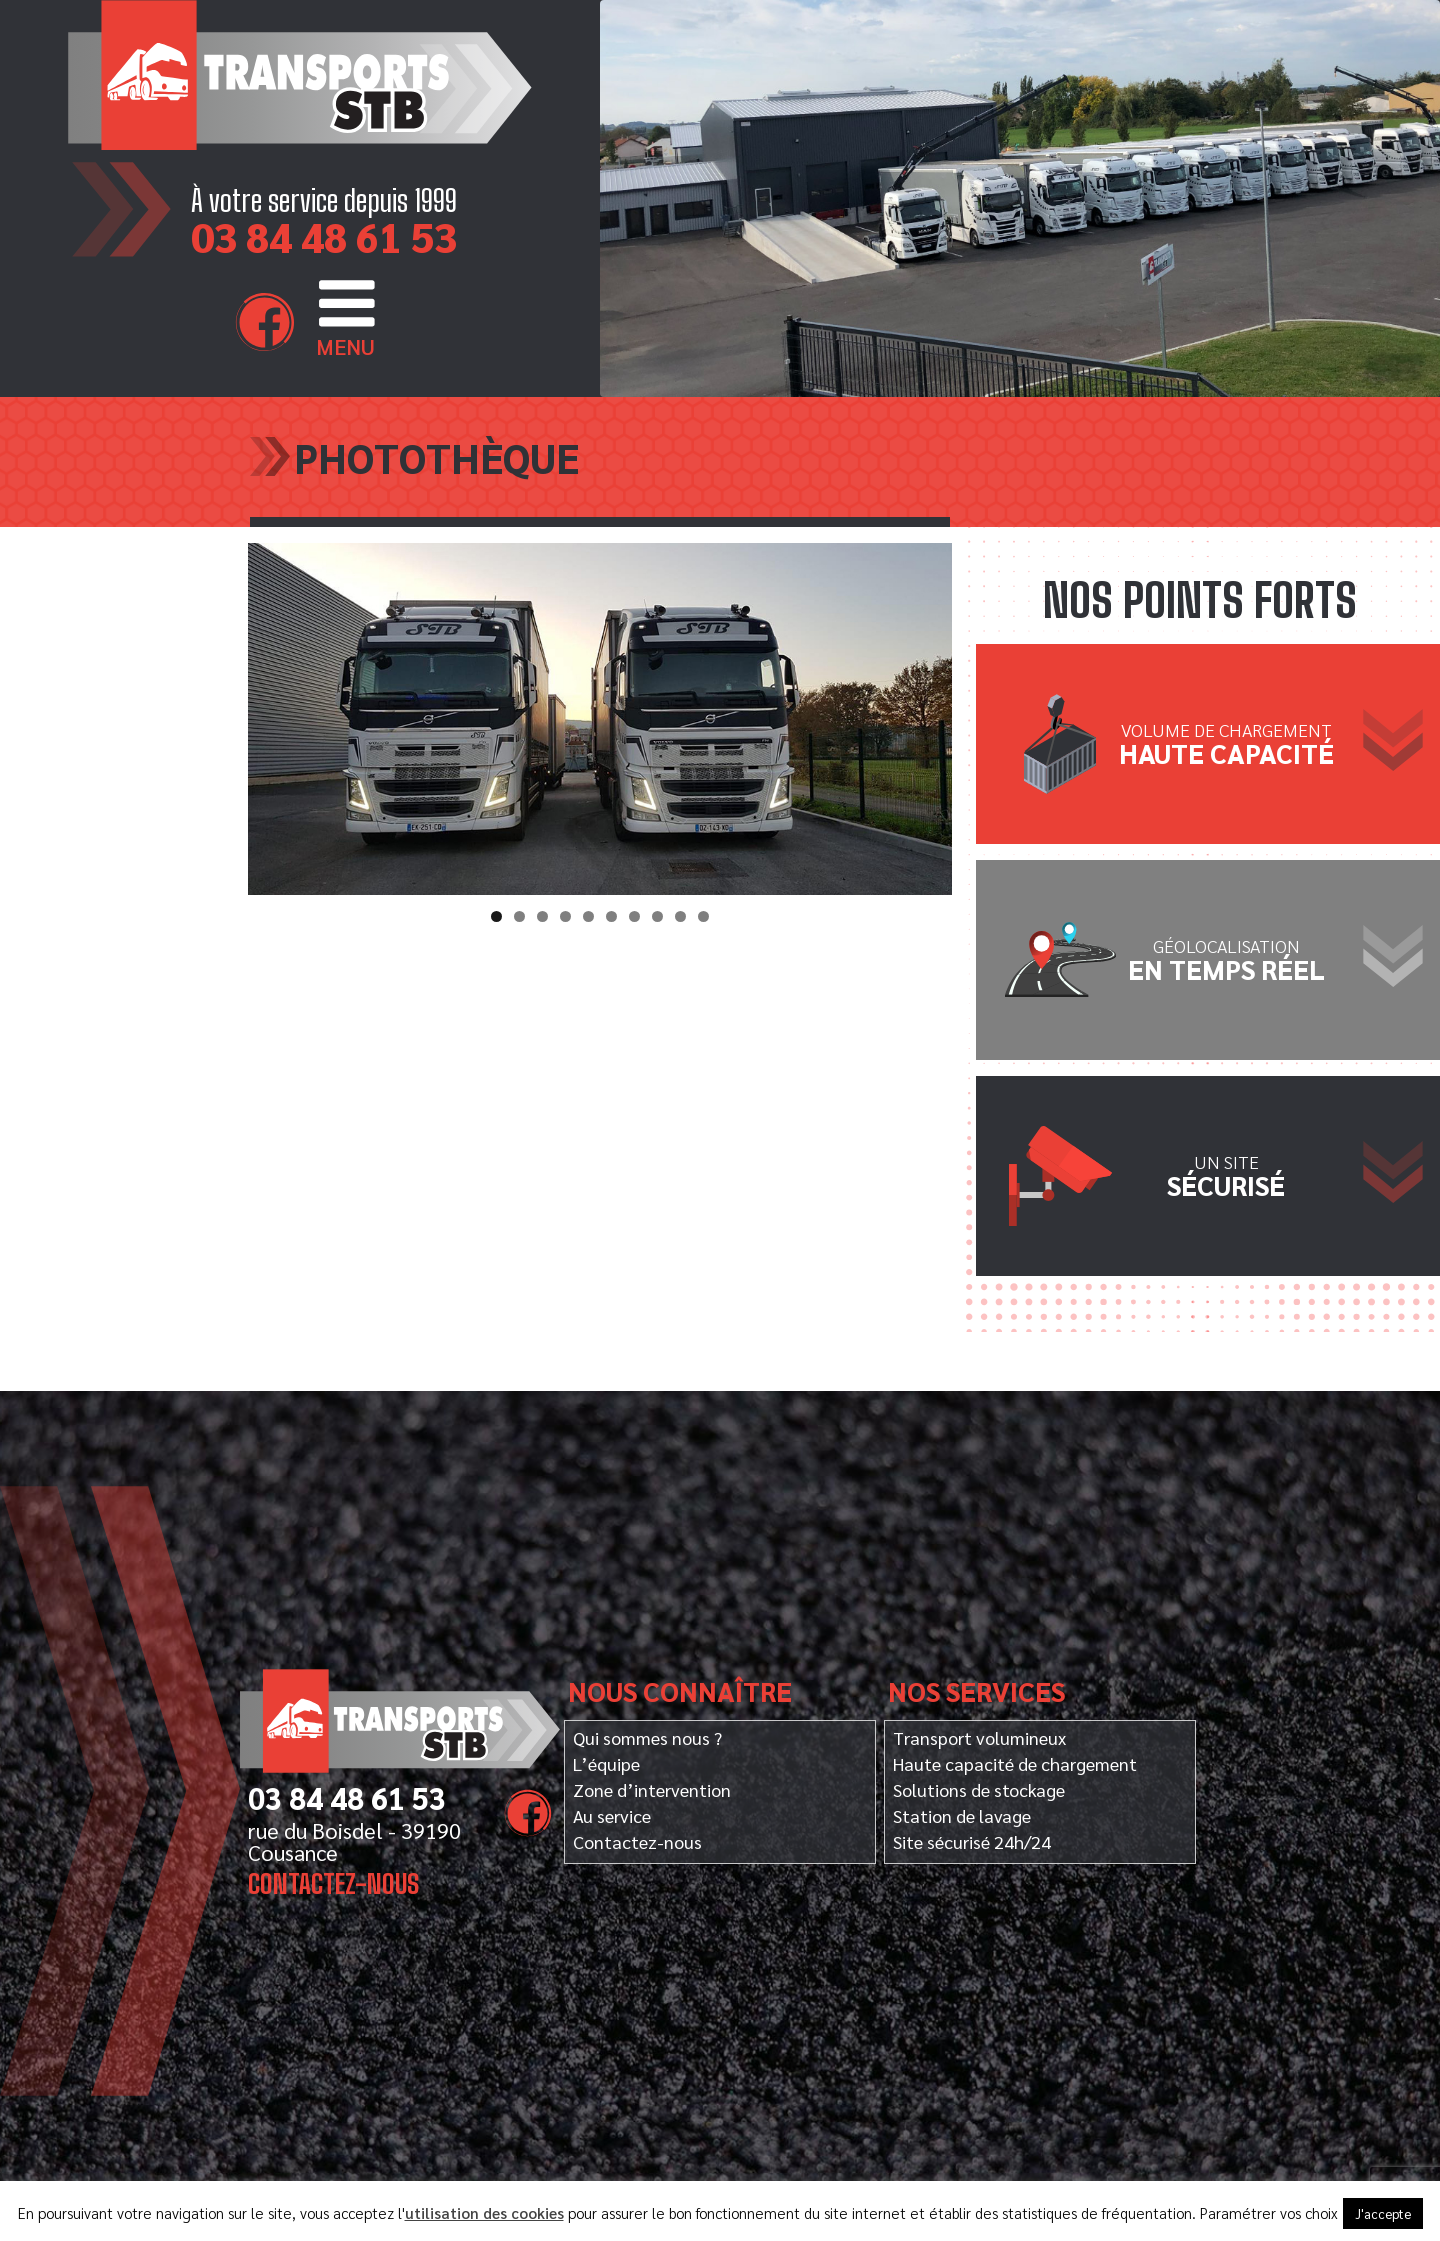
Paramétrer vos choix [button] (1269, 2212)
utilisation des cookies (484, 2212)
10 (703, 916)
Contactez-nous (334, 1884)
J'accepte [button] (1383, 2213)
